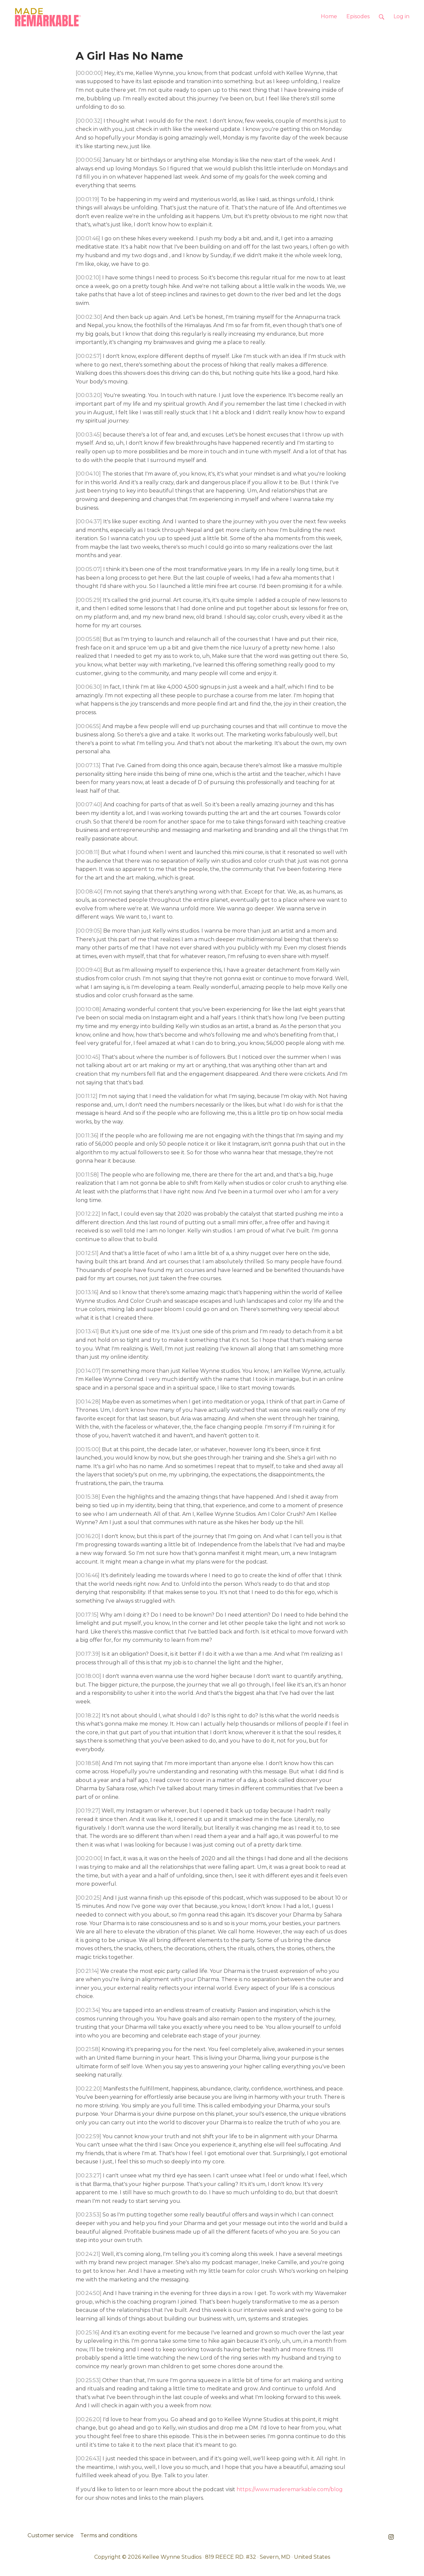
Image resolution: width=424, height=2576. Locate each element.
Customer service (51, 2535)
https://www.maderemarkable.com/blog (290, 2489)
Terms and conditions (108, 2535)
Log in (401, 16)
